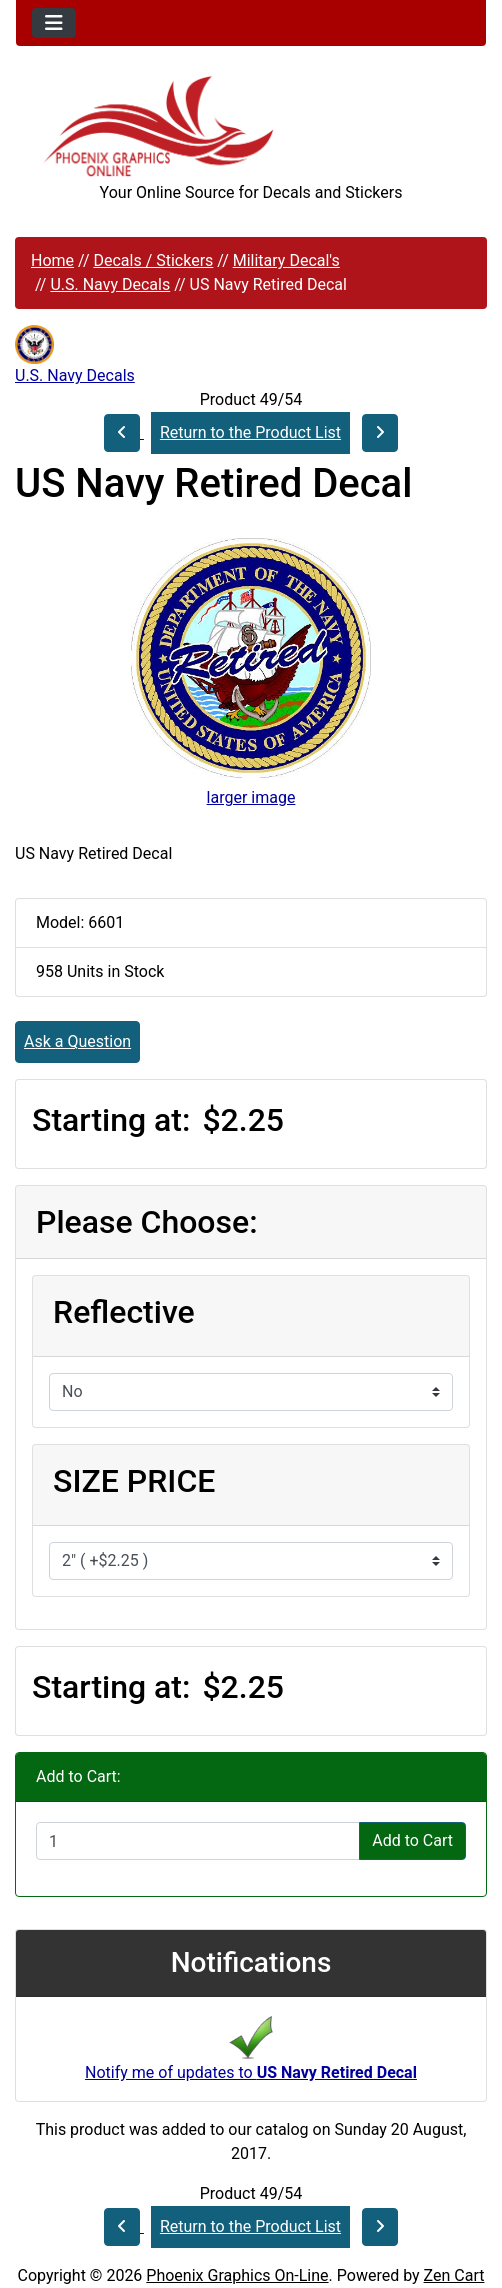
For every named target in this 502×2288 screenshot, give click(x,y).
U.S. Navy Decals (110, 284)
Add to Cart (412, 1840)
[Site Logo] (251, 126)
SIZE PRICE (134, 1481)
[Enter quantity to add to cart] (198, 1841)
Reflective (124, 1312)
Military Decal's (286, 260)
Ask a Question (77, 1041)
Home (52, 260)
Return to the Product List (250, 432)
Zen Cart (454, 2275)
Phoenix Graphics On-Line (237, 2275)
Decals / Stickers (153, 260)
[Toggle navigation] (54, 23)
